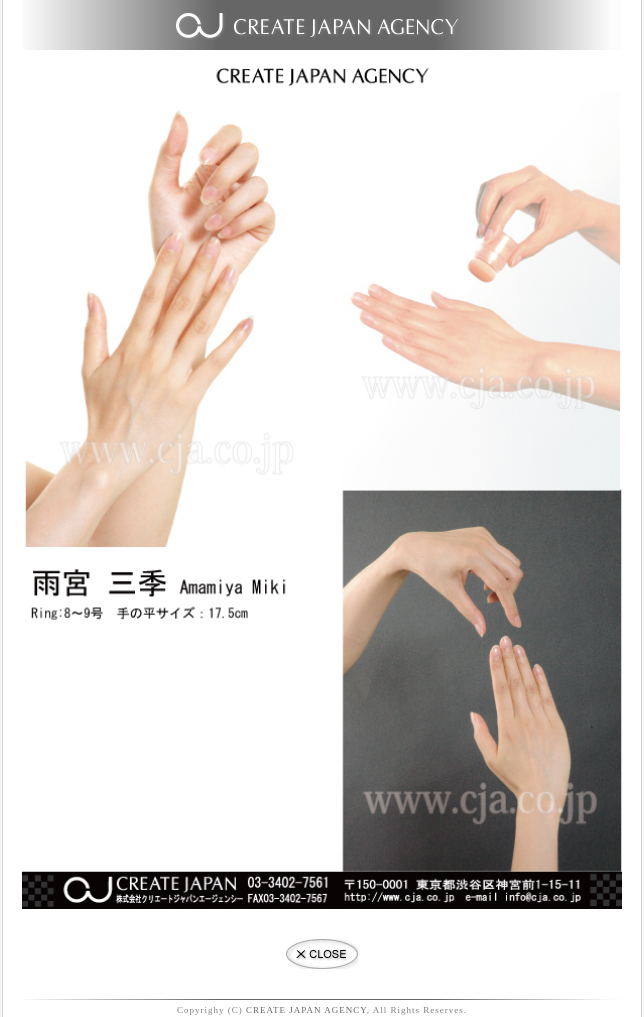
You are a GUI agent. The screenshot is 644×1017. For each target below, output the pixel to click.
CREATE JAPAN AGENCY (306, 1010)
